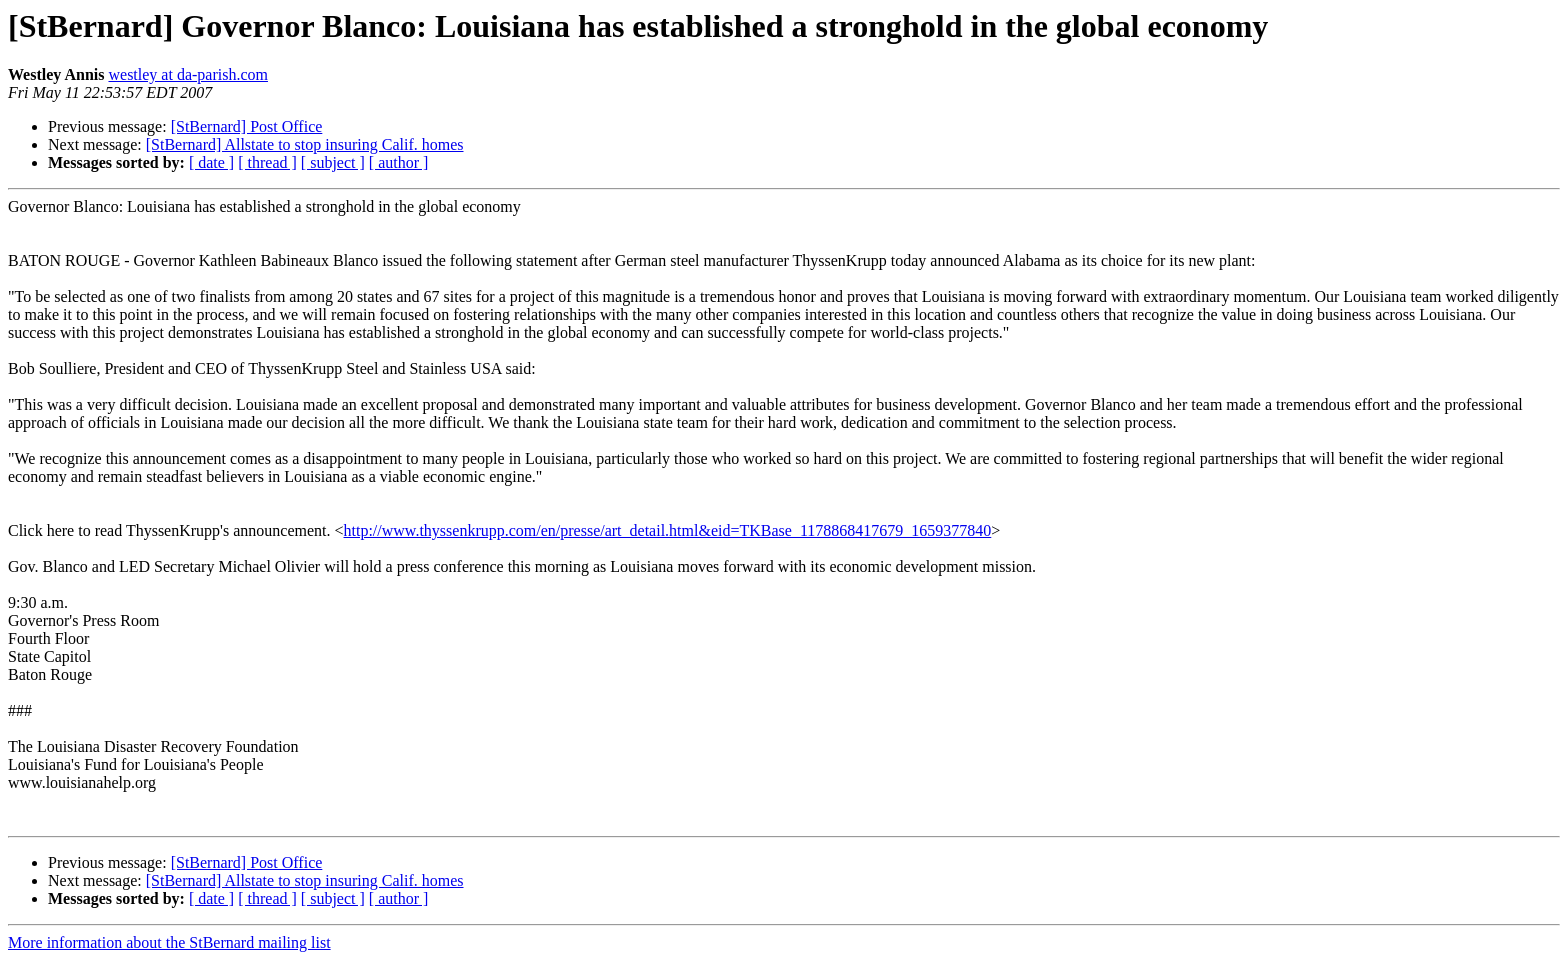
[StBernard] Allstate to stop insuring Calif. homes (305, 144)
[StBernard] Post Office (247, 126)
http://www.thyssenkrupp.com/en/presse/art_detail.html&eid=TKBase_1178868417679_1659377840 (668, 530)
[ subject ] (333, 162)
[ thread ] (267, 162)
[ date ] (211, 162)
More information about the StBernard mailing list (169, 942)
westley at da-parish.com (188, 74)
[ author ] (399, 162)
